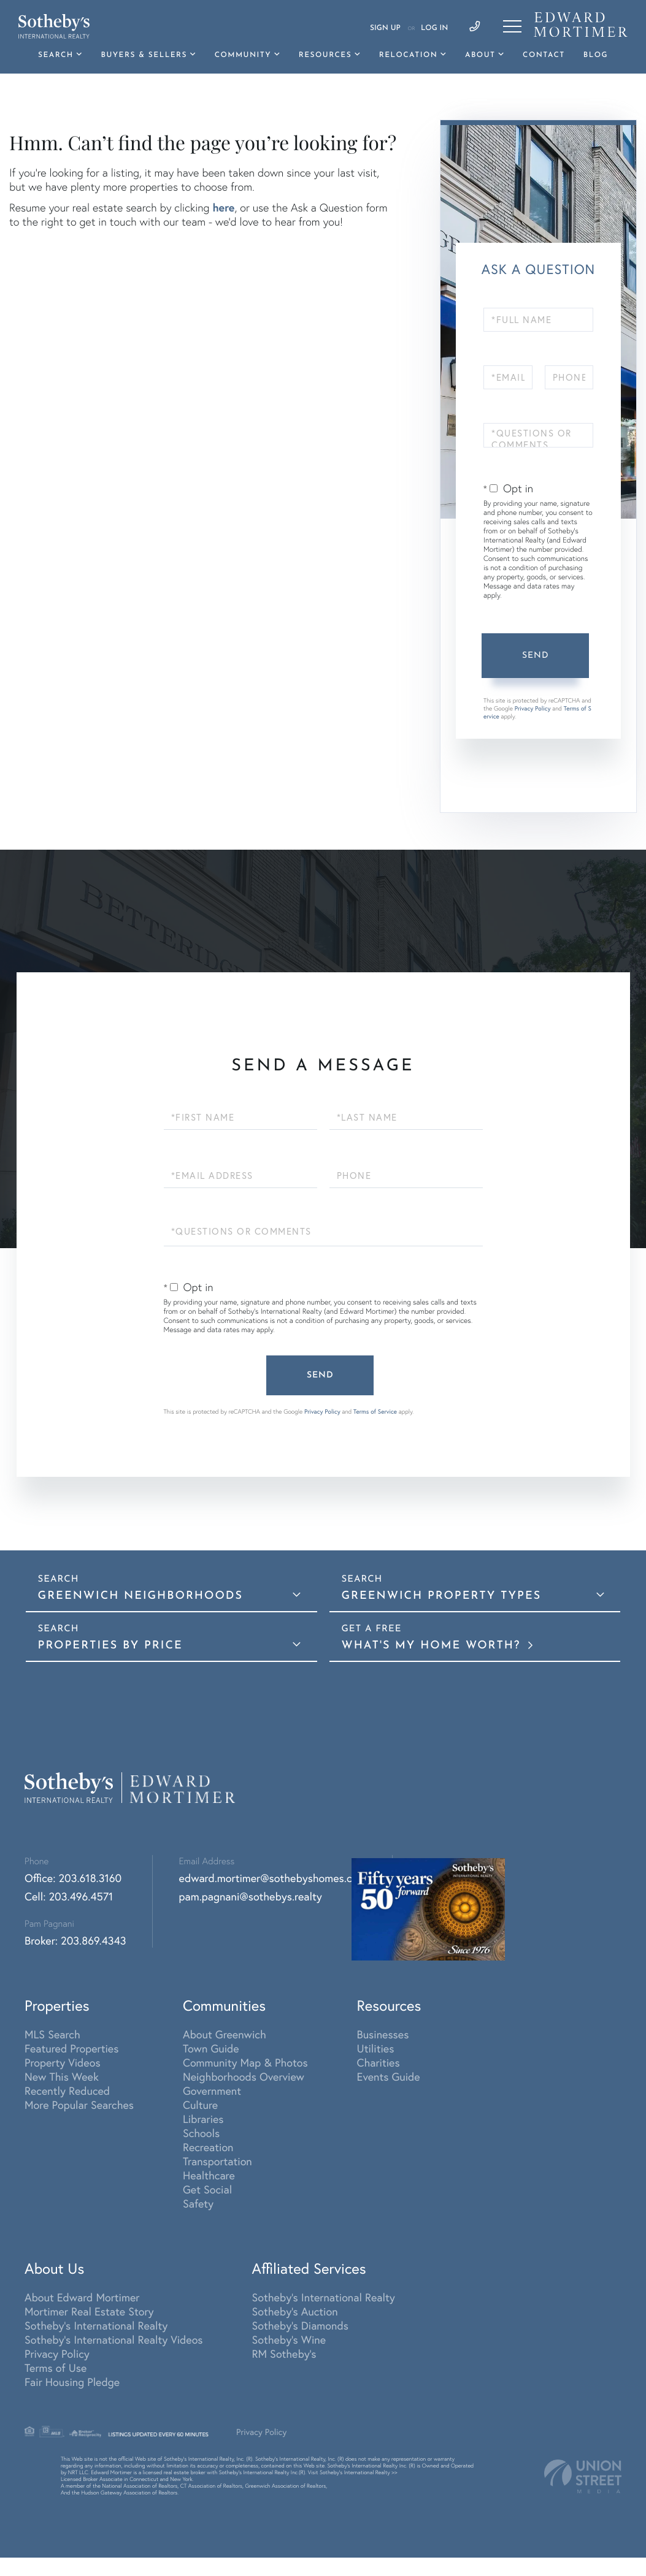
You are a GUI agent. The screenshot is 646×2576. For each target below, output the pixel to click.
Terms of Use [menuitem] (56, 2368)
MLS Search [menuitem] (52, 2034)
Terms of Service (375, 1412)
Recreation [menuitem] (208, 2147)
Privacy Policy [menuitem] (57, 2354)
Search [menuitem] (56, 55)
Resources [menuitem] (325, 55)
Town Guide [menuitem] (211, 2048)
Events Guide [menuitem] (388, 2077)
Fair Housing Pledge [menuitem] (72, 2382)
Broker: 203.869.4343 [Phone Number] (75, 1941)
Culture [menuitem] (200, 2105)
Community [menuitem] (243, 55)
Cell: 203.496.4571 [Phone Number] (69, 1896)
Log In (434, 28)
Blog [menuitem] (595, 55)
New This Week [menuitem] (62, 2077)
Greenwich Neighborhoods (140, 1596)
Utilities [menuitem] (375, 2048)
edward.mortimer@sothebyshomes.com (273, 1878)
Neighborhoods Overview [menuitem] (243, 2077)
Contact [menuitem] (544, 55)
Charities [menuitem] (378, 2063)
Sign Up (385, 28)
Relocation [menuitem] (408, 55)
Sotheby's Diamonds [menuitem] (300, 2326)
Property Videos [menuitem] (63, 2063)
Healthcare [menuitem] (209, 2175)
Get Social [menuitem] (207, 2189)
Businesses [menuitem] (383, 2034)
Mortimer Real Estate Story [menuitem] (89, 2311)
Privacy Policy (533, 708)
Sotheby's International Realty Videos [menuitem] (114, 2340)
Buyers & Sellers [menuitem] (144, 55)
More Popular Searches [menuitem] (79, 2105)
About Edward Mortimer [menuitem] (82, 2297)
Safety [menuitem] (198, 2204)
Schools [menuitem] (201, 2133)
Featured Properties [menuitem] (71, 2048)
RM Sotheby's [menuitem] (284, 2354)
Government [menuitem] (212, 2091)
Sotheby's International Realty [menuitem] (96, 2326)
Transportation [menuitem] (217, 2161)
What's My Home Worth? (434, 1646)
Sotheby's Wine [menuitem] (289, 2340)
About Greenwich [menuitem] (224, 2034)
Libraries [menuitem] (203, 2119)
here (223, 207)
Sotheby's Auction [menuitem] (295, 2311)
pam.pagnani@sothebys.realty (250, 1896)
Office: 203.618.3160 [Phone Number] (73, 1878)
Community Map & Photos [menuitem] (245, 2063)
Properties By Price (110, 1646)
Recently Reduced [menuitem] (67, 2091)
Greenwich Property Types (442, 1596)
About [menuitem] (480, 55)
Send (535, 655)
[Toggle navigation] (512, 26)
